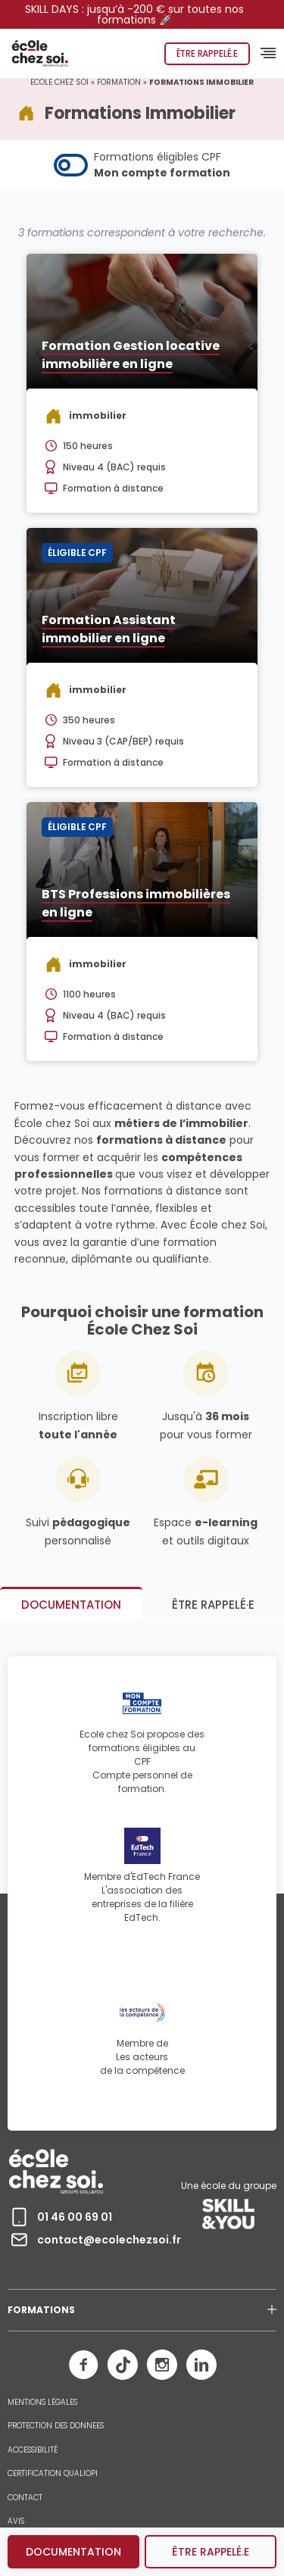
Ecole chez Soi (59, 82)
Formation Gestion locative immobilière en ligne (131, 355)
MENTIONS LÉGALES (42, 2402)
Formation (119, 82)
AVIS (16, 2521)
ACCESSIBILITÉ (33, 2450)
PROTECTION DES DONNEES (56, 2426)
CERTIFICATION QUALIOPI (53, 2473)
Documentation (73, 2551)
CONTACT (25, 2498)
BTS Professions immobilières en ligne (136, 903)
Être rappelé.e (207, 53)
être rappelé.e (210, 2551)
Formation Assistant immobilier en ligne (109, 629)
